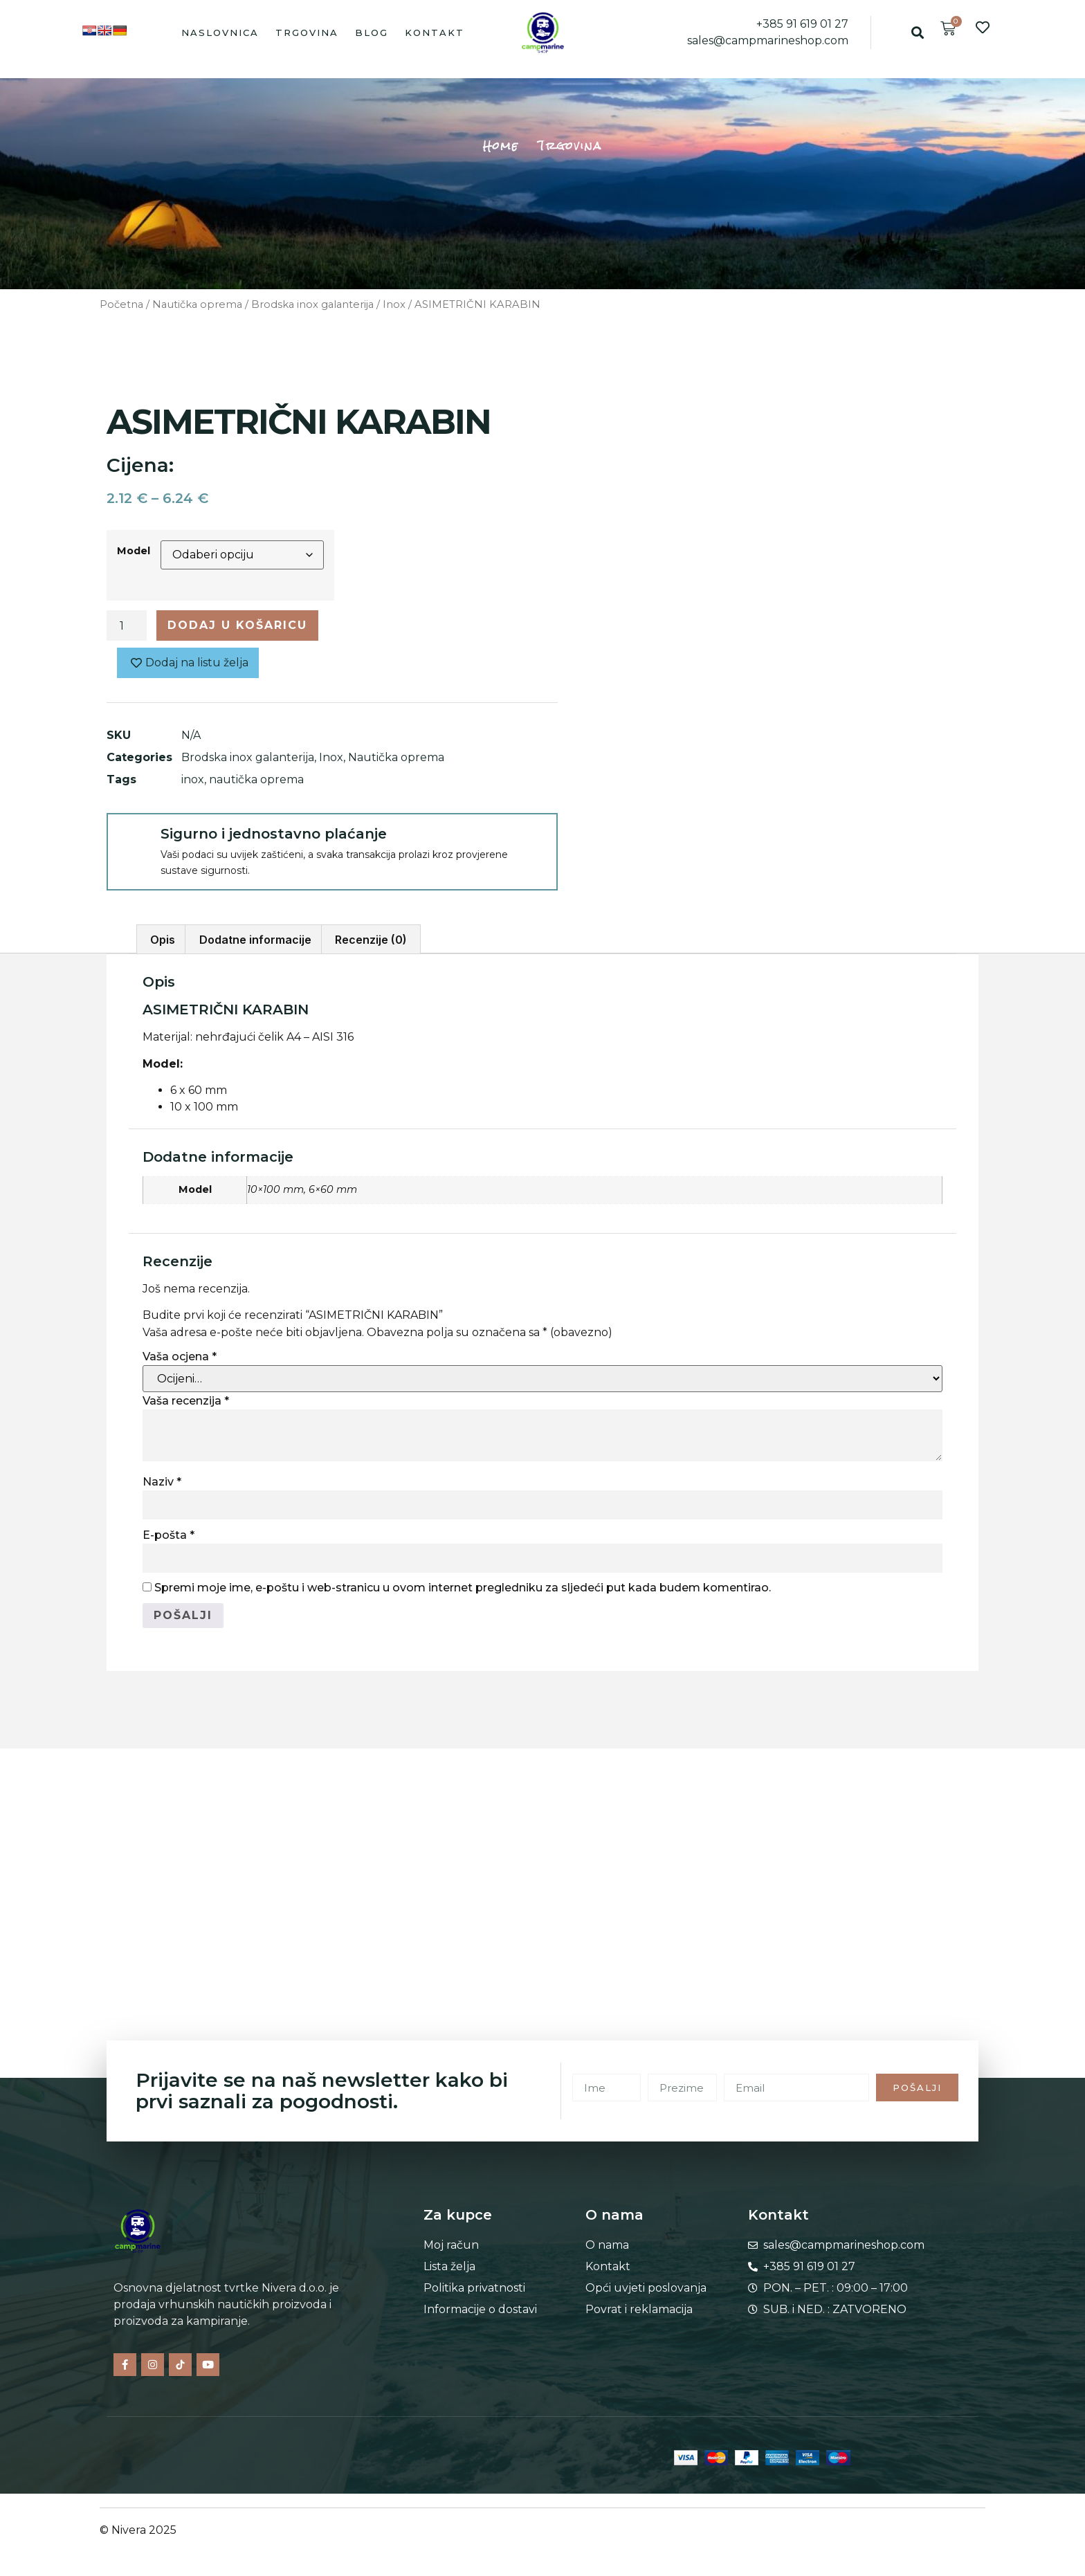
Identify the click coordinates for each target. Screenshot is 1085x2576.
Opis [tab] (162, 940)
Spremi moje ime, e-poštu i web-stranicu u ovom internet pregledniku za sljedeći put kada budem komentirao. (462, 1587)
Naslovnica (220, 32)
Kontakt (434, 32)
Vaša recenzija (186, 1400)
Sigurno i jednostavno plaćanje (274, 833)
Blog (371, 32)
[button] (917, 32)
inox (192, 779)
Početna (121, 304)
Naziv (162, 1481)
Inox (394, 304)
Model (133, 551)
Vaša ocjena (180, 1356)
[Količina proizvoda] (127, 625)
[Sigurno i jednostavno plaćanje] (133, 839)
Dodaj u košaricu (237, 625)
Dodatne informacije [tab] (255, 940)
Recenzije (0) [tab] (371, 940)
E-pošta (168, 1535)
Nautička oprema (197, 304)
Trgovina (306, 32)
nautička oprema (256, 779)
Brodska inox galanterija (312, 304)
